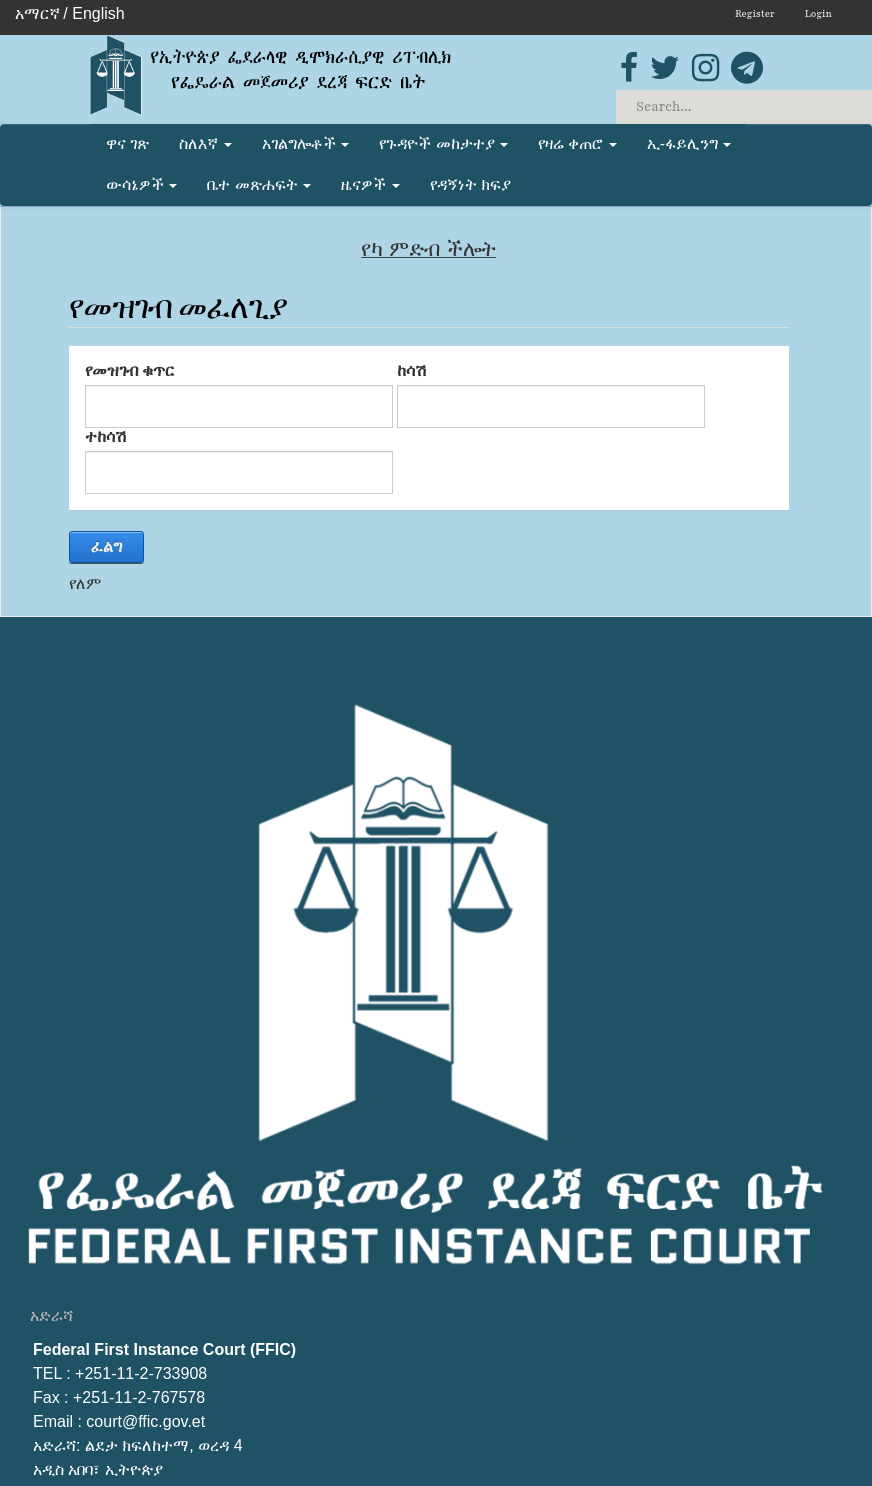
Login (818, 13)
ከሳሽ (412, 370)
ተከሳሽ (106, 436)
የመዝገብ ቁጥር (129, 370)
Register (755, 13)
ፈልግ (106, 546)
